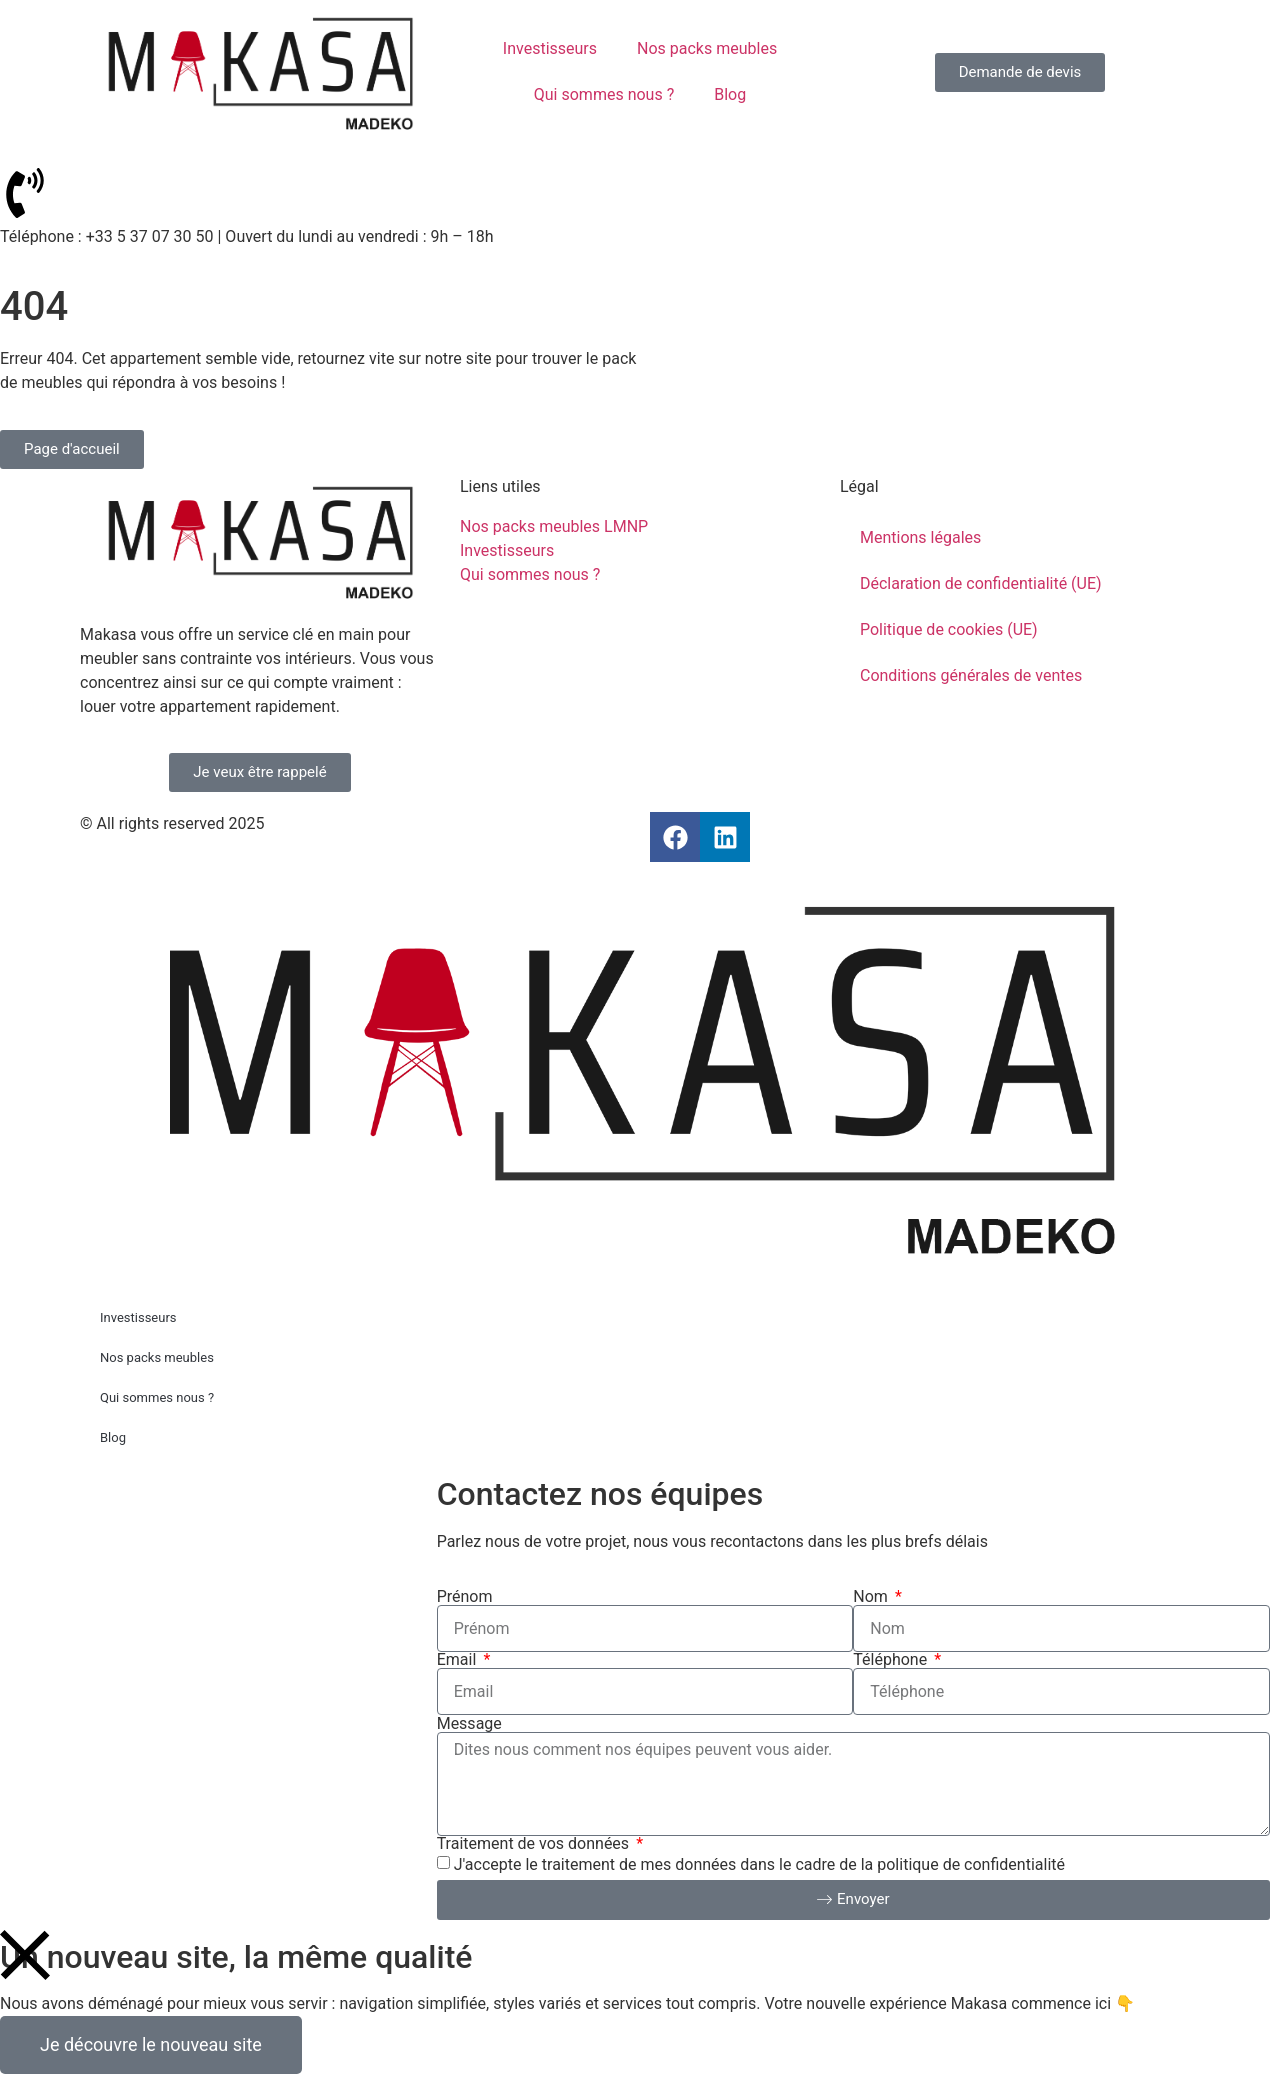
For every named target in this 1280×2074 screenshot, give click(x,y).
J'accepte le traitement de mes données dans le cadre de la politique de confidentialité (759, 1864)
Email (459, 1660)
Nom (872, 1597)
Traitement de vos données (535, 1844)
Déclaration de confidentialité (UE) (981, 583)
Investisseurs (550, 48)
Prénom (465, 1597)
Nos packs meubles (707, 48)
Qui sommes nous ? (604, 94)
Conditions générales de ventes (971, 675)
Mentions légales (920, 537)
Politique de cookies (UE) (949, 629)
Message (469, 1724)
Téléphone (892, 1660)
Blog (730, 94)
